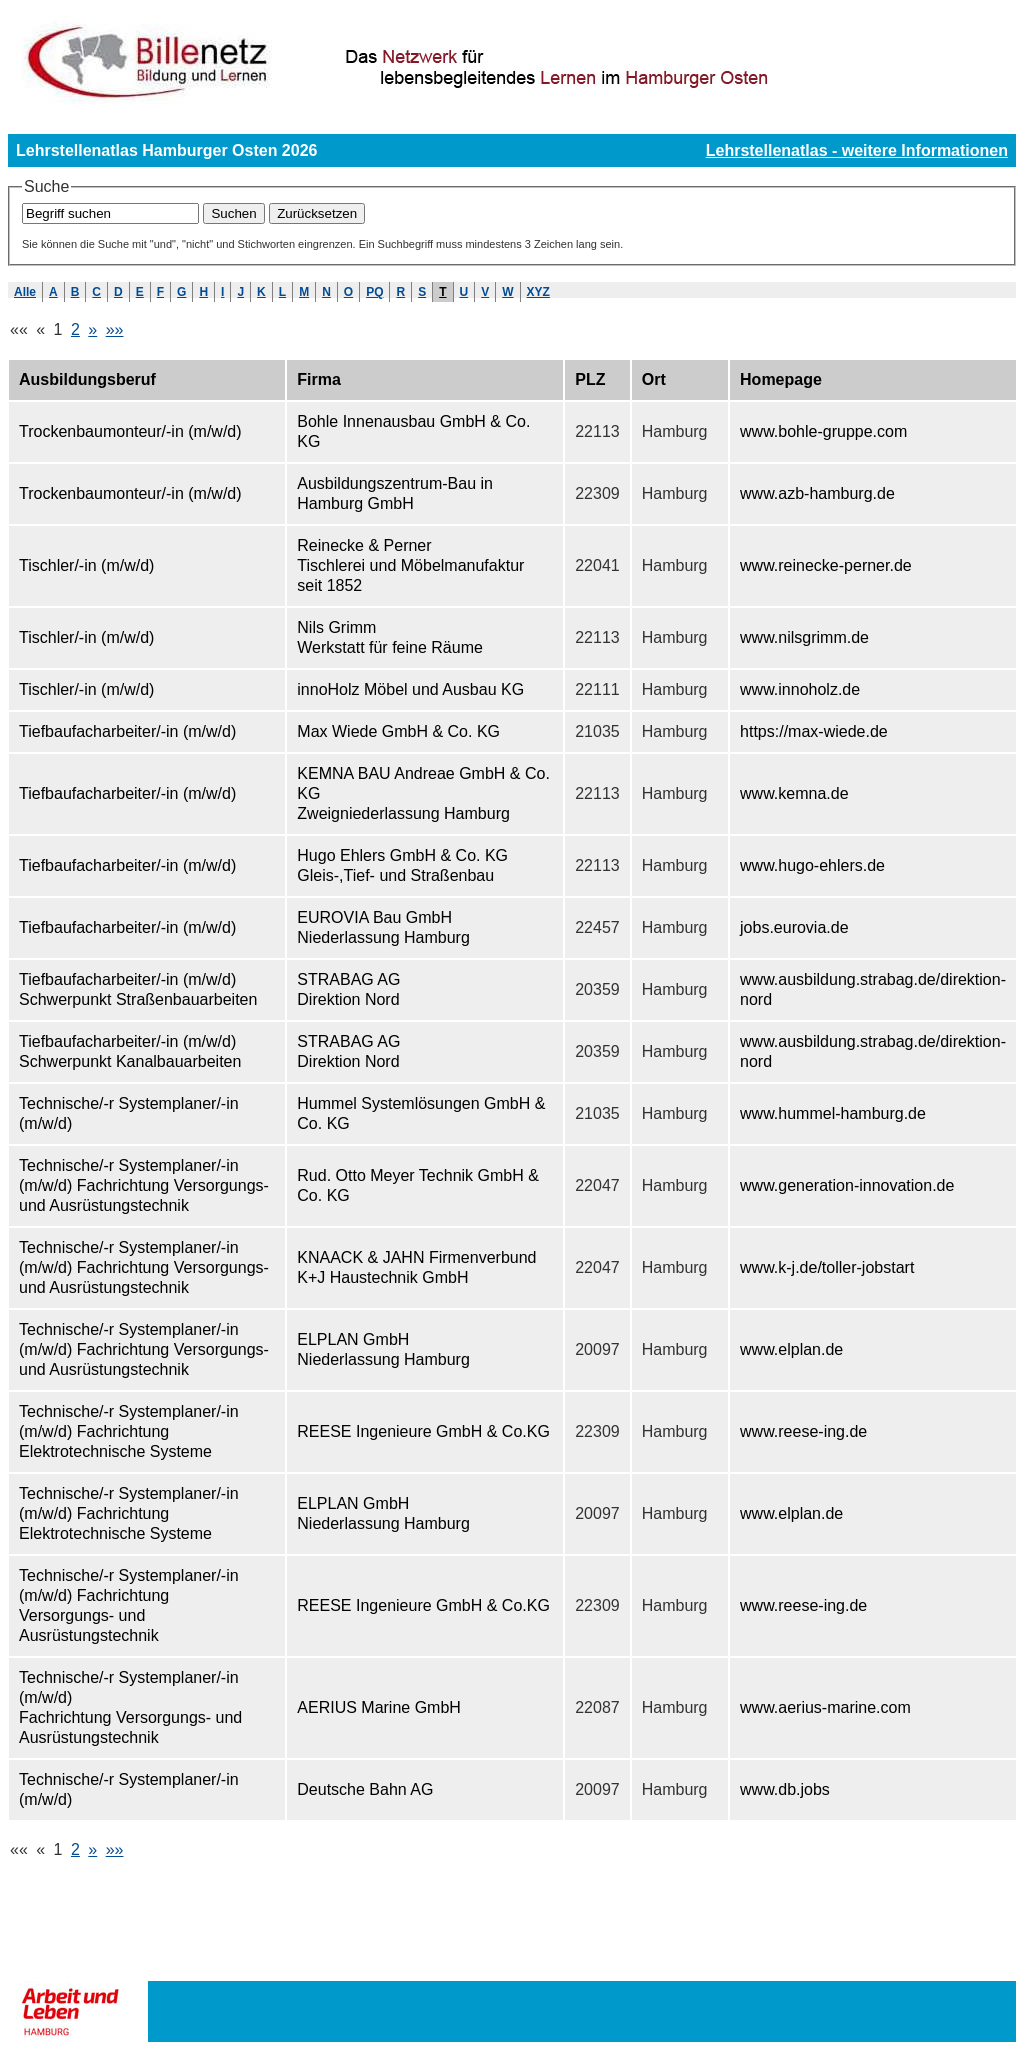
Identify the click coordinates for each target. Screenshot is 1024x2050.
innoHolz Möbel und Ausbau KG (410, 689)
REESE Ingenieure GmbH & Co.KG (423, 1431)
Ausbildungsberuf (87, 379)
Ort (654, 379)
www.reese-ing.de (803, 1431)
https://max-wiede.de (814, 731)
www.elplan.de (791, 1349)
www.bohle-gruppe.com (823, 431)
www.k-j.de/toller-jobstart (827, 1267)
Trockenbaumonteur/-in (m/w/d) (130, 431)
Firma (319, 379)
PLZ (590, 379)
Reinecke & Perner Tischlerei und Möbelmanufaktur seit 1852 (410, 565)
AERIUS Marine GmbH (379, 1707)
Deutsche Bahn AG (365, 1789)
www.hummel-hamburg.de (833, 1113)
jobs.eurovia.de (794, 927)
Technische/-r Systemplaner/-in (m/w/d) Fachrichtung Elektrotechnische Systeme (129, 1431)
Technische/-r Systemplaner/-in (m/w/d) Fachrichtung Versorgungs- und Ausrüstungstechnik (144, 1185)
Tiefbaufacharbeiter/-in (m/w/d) (127, 731)
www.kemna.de (794, 793)
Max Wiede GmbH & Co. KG (398, 731)
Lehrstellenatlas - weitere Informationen (857, 150)
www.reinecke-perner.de (826, 565)
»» (115, 329)
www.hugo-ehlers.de (812, 865)
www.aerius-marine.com (825, 1707)
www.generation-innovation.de (847, 1185)
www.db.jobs (785, 1789)
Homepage (781, 379)
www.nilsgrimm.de (804, 637)
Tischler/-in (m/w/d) (86, 565)
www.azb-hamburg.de (817, 493)
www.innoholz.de (800, 689)
